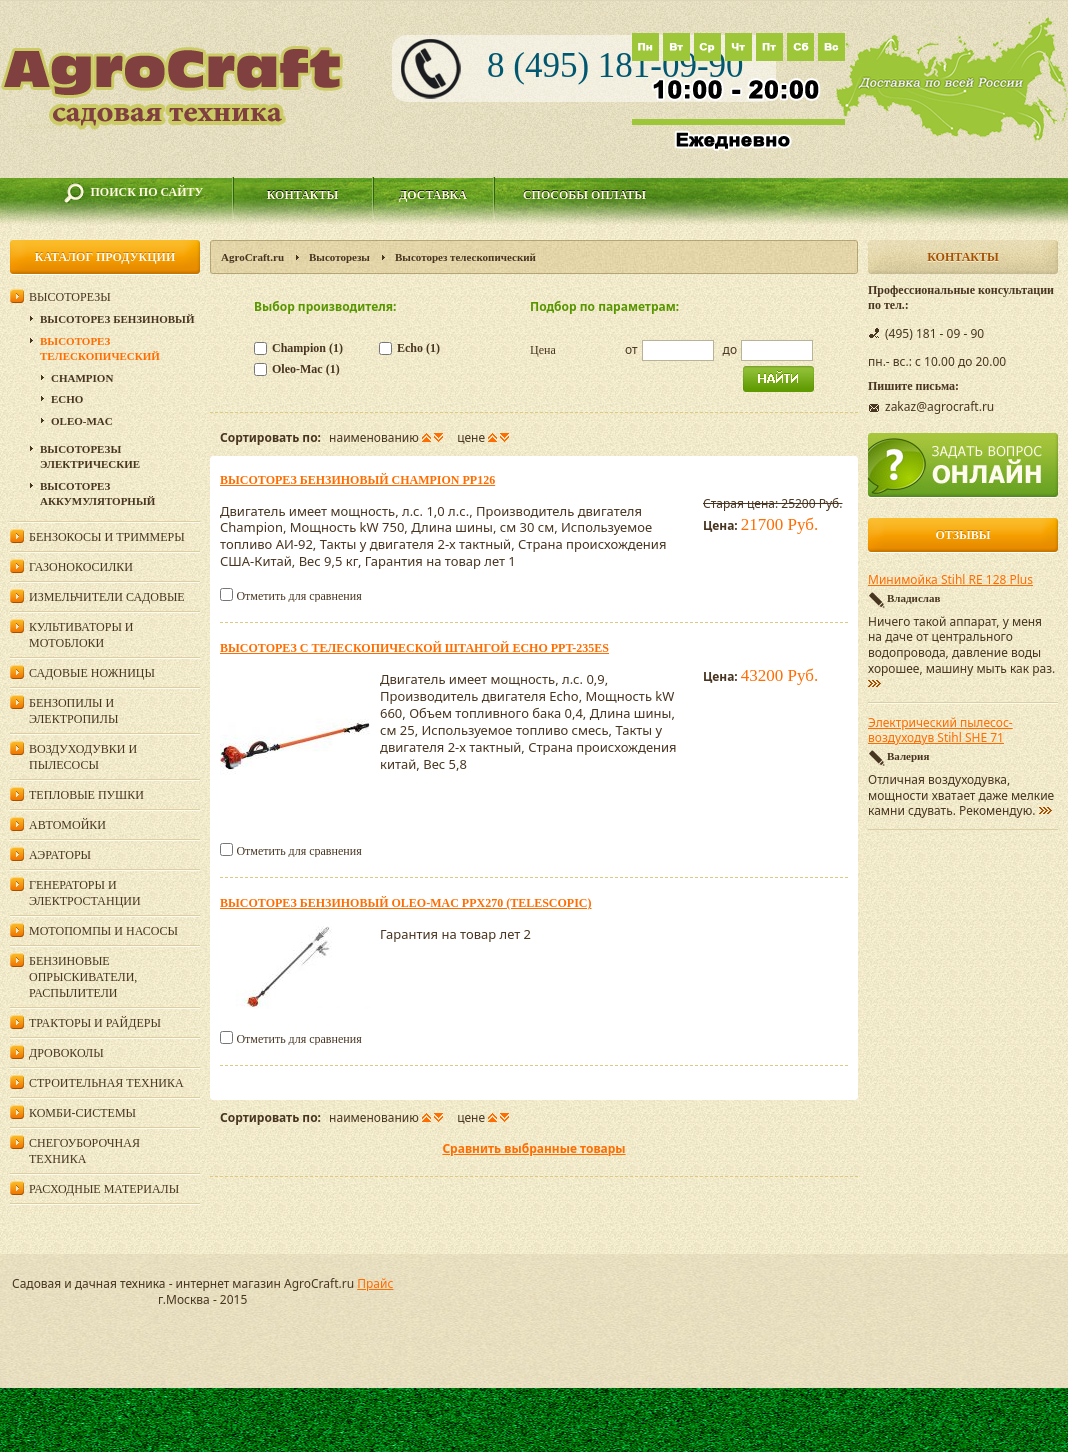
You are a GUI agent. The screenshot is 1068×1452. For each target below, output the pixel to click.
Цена (543, 350)
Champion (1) (307, 348)
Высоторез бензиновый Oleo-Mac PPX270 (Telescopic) (406, 903)
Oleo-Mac (82, 421)
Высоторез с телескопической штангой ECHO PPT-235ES (414, 648)
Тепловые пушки (86, 795)
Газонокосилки (81, 567)
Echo (67, 399)
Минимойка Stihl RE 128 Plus (950, 580)
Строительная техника (106, 1083)
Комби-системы (82, 1113)
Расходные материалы (104, 1189)
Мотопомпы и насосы (103, 931)
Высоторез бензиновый (117, 319)
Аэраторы (60, 855)
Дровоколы (66, 1053)
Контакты (303, 195)
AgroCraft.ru (252, 257)
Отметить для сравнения (298, 596)
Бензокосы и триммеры (107, 537)
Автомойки (67, 825)
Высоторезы (339, 257)
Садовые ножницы (92, 673)
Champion (82, 378)
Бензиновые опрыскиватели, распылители (83, 977)
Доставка (433, 195)
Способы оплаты (584, 195)
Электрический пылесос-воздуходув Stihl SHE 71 (940, 731)
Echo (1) (418, 348)
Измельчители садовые (107, 597)
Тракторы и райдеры (95, 1023)
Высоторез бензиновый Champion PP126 (357, 480)
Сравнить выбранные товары (533, 1148)
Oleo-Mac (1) (306, 369)
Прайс (375, 1283)
